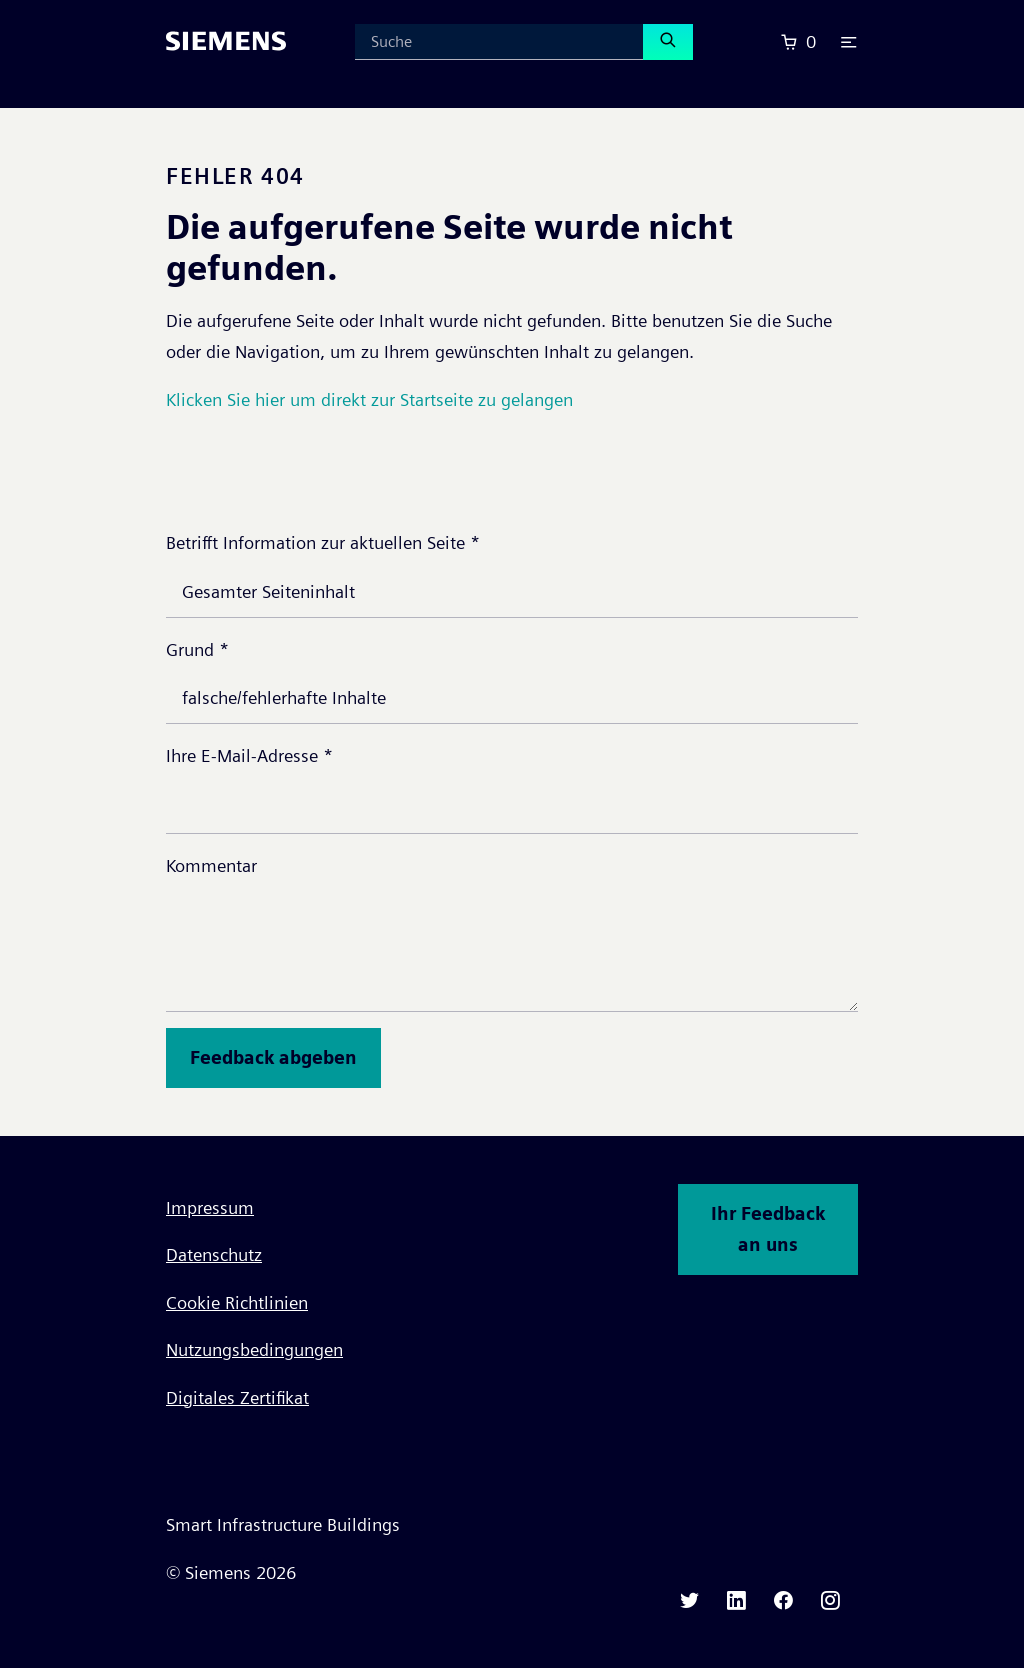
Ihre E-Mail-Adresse (249, 755)
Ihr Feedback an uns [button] (768, 1229)
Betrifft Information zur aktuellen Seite (323, 542)
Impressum (210, 1207)
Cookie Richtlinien (237, 1302)
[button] (849, 42)
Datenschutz (214, 1254)
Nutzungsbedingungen (254, 1349)
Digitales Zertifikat (237, 1397)
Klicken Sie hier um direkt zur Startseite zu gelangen (369, 399)
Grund (197, 649)
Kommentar (211, 865)
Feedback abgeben (273, 1057)
